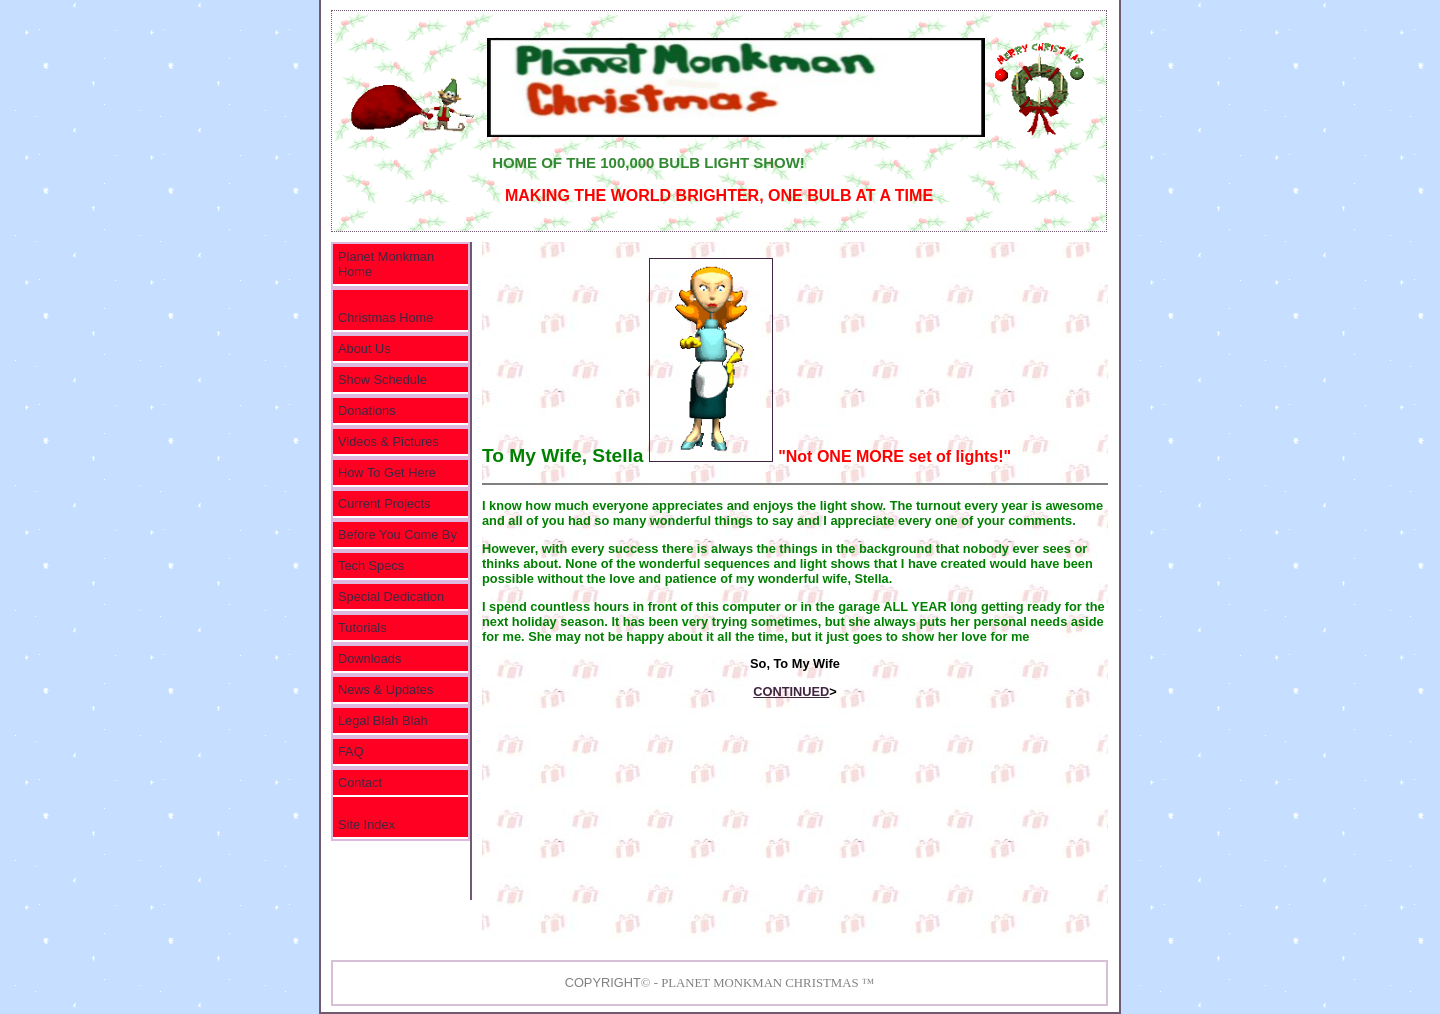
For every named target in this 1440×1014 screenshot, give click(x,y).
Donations (367, 410)
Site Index (366, 824)
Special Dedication (391, 596)
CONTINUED (791, 691)
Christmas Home (385, 317)
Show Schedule (382, 379)
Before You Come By (397, 534)
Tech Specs (371, 565)
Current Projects (384, 503)
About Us (364, 348)
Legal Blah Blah (383, 720)
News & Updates (385, 689)
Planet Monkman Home (386, 264)
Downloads (369, 658)
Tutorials (362, 627)
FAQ (351, 751)
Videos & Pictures (388, 441)
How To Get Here (387, 472)
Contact (360, 782)
